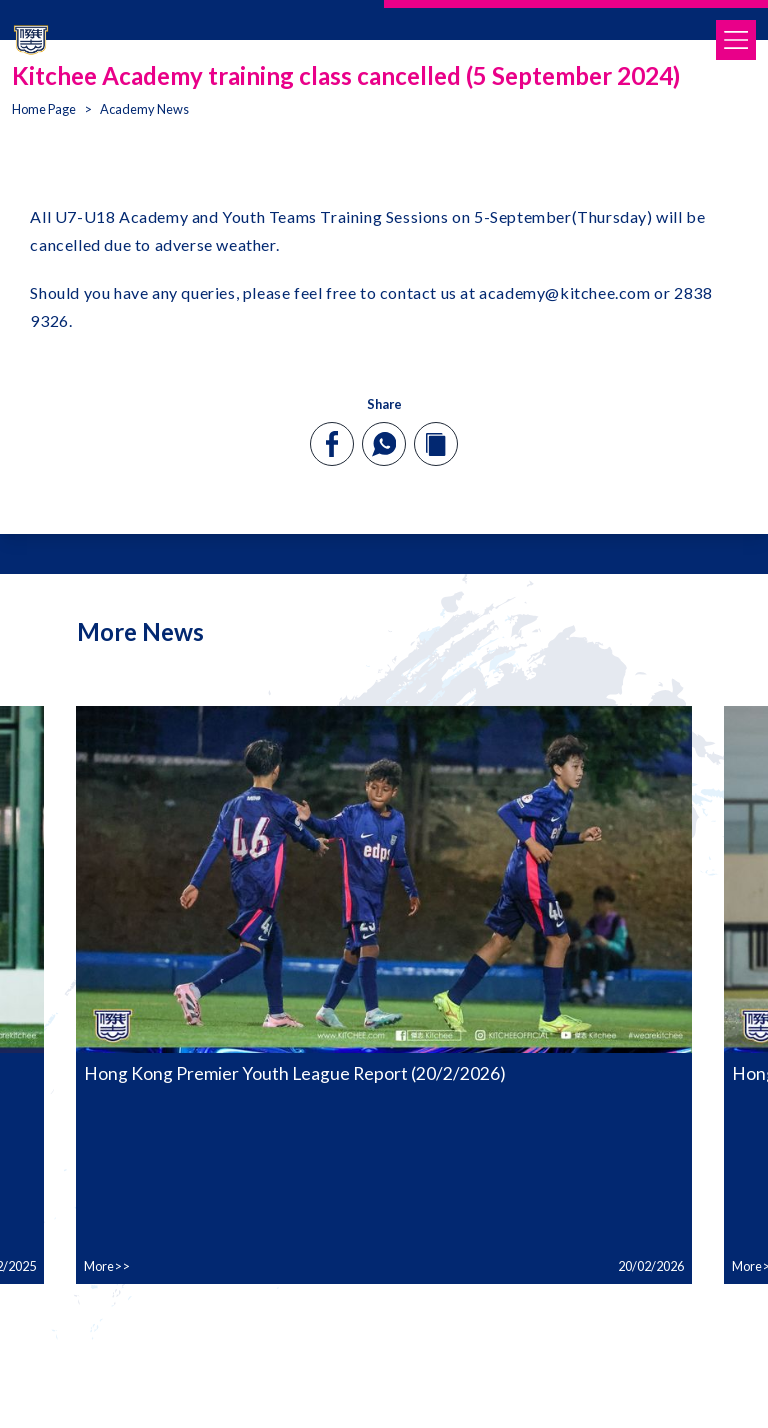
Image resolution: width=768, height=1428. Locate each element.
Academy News (144, 109)
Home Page (44, 109)
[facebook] (332, 444)
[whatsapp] (384, 444)
